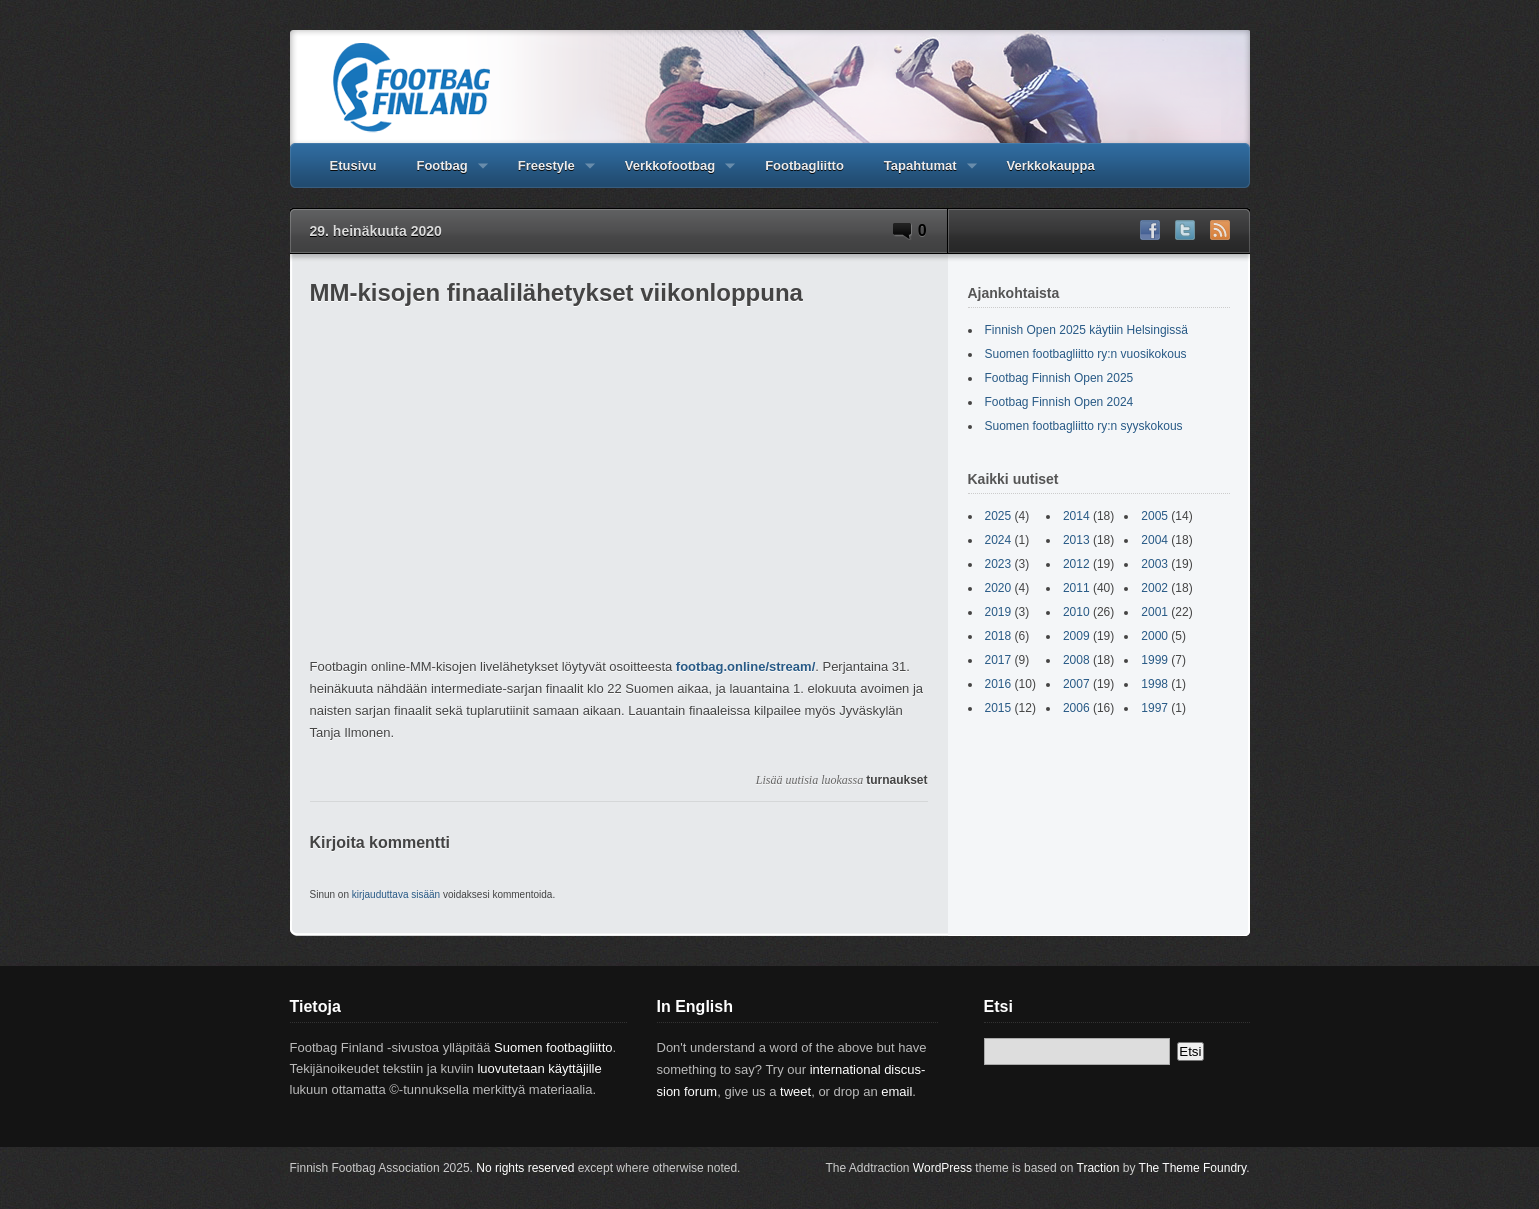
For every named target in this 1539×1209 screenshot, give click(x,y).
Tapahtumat (920, 173)
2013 (1076, 540)
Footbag (441, 173)
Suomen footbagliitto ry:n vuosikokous (1086, 354)
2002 (1154, 588)
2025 (998, 516)
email (896, 1091)
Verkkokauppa (1051, 165)
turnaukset (896, 780)
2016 (998, 684)
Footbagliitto (804, 165)
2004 (1154, 540)
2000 (1154, 636)
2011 (1076, 588)
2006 (1076, 708)
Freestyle (546, 173)
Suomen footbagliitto (553, 1047)
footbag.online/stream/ (745, 666)
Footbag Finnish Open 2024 (1059, 402)
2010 (1076, 612)
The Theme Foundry (1193, 1168)
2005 (1154, 516)
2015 (998, 708)
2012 (1076, 564)
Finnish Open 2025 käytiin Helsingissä (1086, 330)
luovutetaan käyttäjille (539, 1068)
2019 (998, 612)
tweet (795, 1091)
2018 (998, 636)
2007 (1076, 684)
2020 (998, 588)
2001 (1154, 612)
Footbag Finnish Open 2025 (1059, 378)
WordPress (942, 1168)
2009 (1076, 636)
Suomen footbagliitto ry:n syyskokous (1084, 426)
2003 (1154, 564)
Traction (1098, 1168)
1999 (1154, 660)
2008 (1076, 660)
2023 (998, 564)
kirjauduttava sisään (396, 894)
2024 (998, 540)
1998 (1154, 684)
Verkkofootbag (670, 173)
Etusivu (353, 165)
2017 (998, 660)
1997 (1154, 708)
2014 (1076, 516)
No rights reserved (525, 1168)
